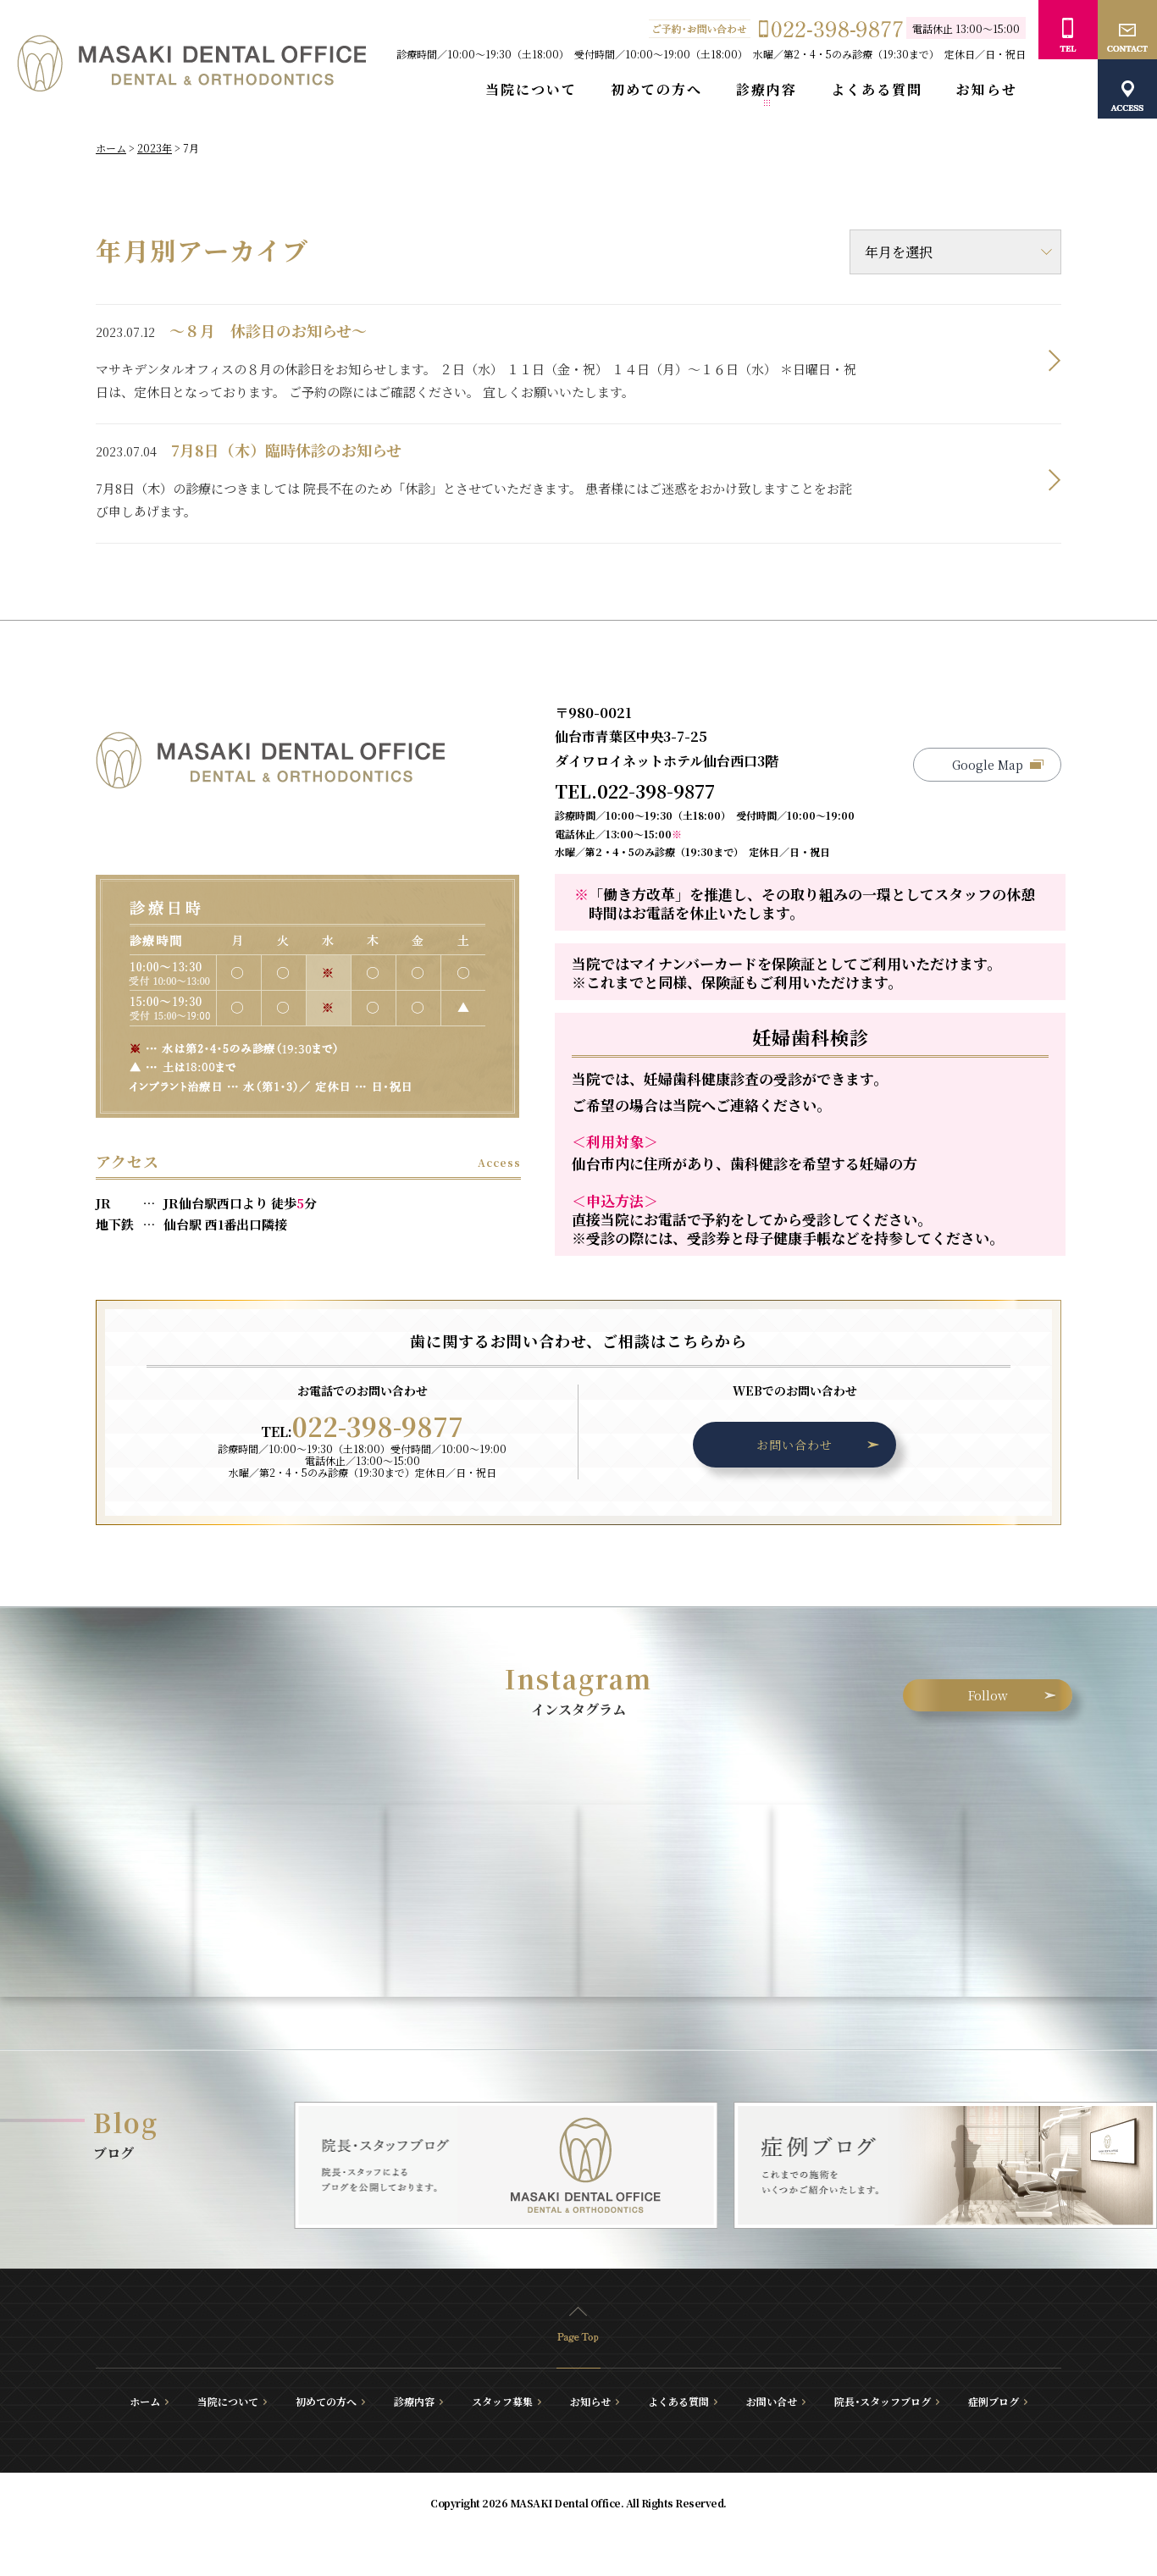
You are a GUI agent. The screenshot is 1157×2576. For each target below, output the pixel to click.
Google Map (987, 764)
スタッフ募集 (502, 2401)
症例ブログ (993, 2401)
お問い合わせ (794, 1444)
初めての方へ (656, 89)
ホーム (145, 2401)
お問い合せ (771, 2401)
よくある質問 (876, 89)
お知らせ (986, 89)
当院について (531, 89)
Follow (988, 1695)
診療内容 (766, 89)
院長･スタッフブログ (882, 2401)
